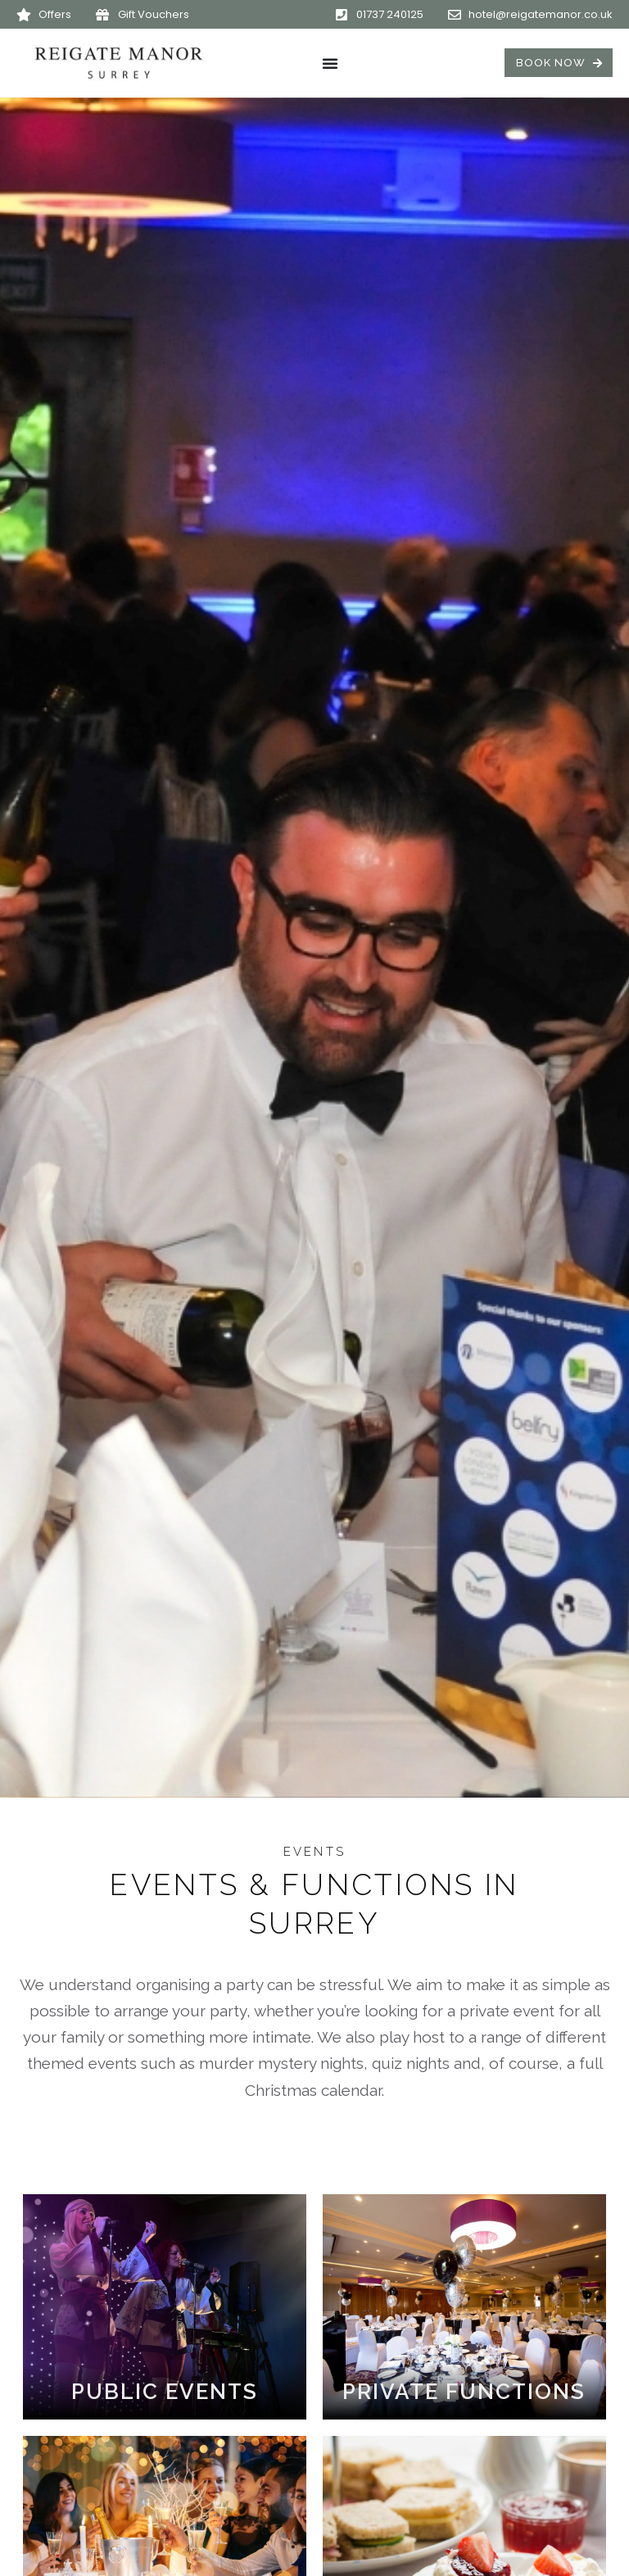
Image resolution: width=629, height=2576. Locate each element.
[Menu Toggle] (330, 63)
